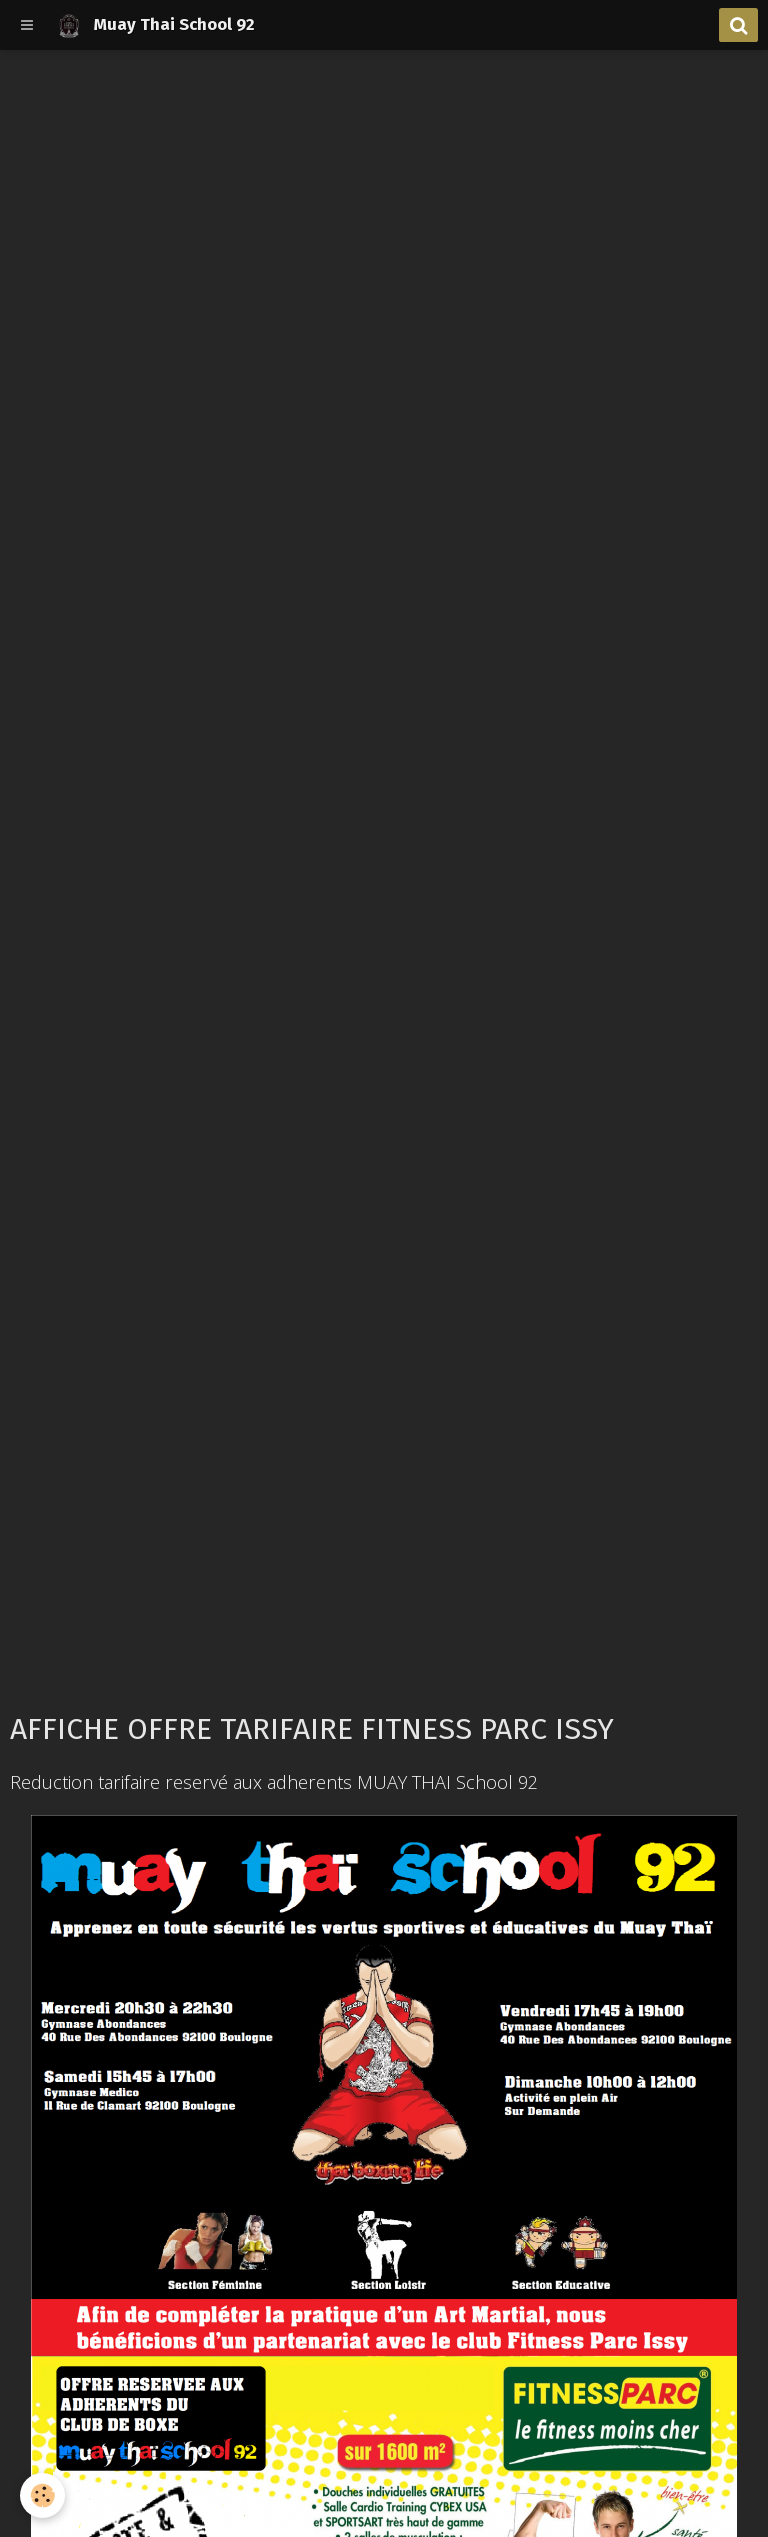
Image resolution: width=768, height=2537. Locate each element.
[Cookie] (42, 2495)
